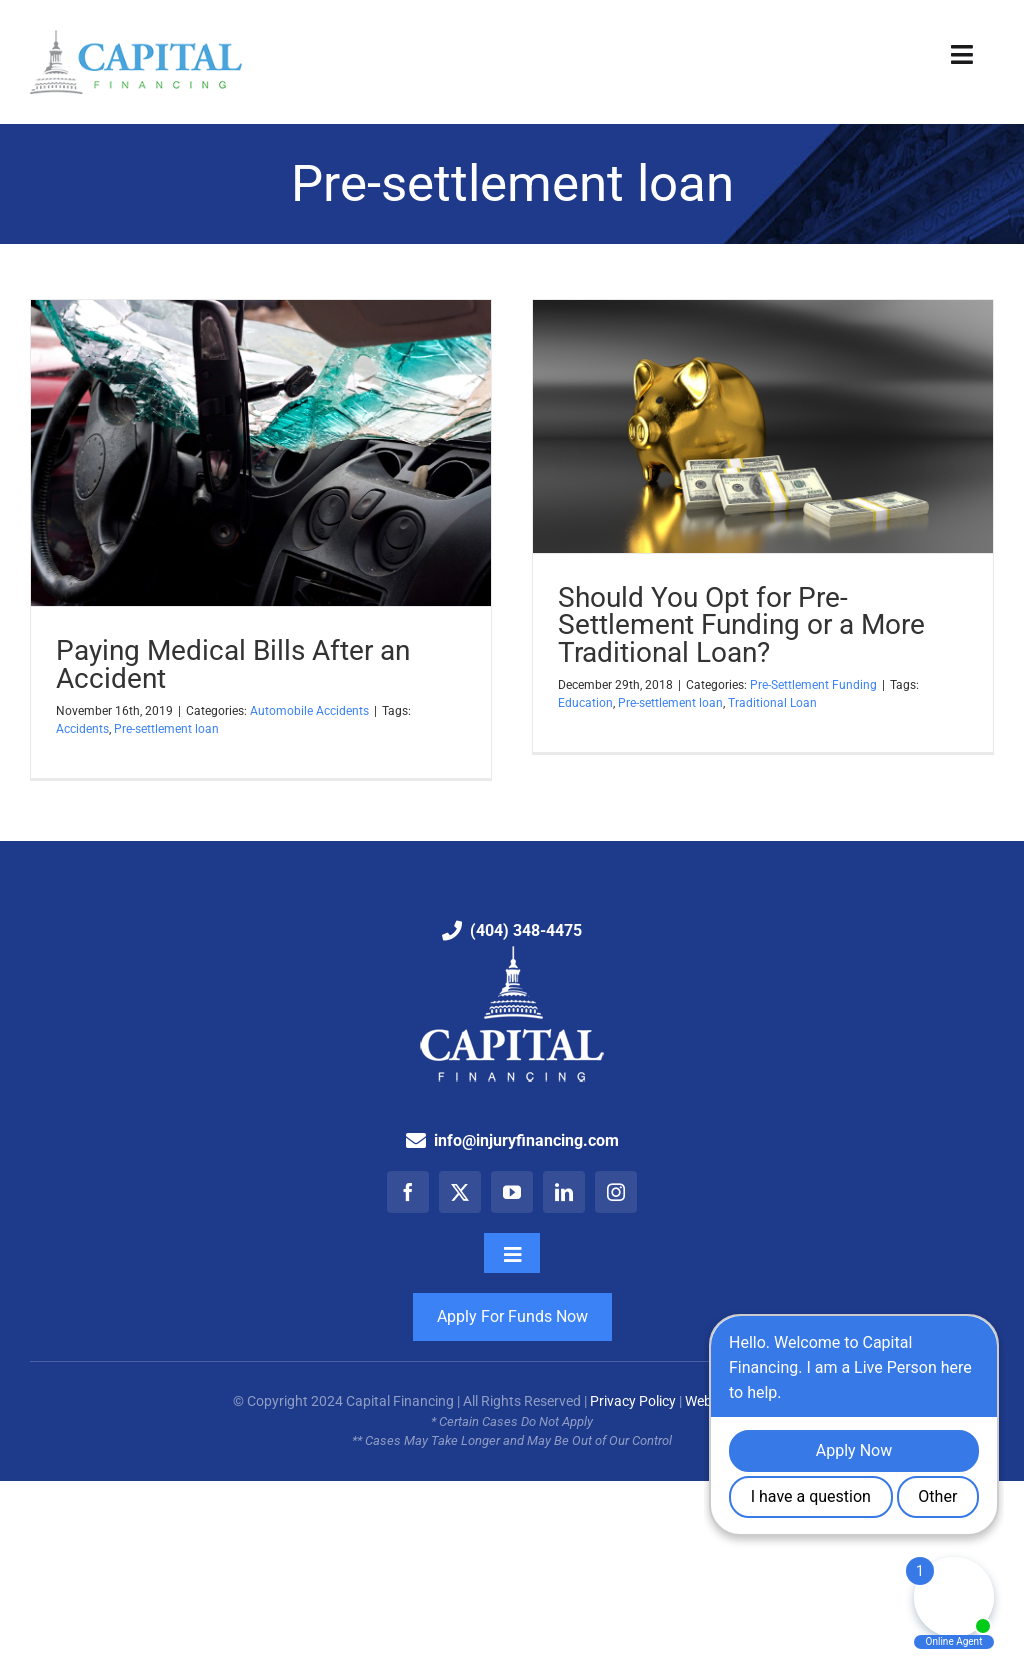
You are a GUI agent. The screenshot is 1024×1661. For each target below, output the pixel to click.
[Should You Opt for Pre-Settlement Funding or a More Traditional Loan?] (763, 426)
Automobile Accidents (309, 711)
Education (585, 703)
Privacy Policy (633, 1401)
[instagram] (616, 1192)
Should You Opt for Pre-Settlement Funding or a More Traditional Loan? (741, 625)
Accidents (82, 729)
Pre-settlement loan (166, 729)
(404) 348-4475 (526, 930)
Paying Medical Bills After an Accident (233, 664)
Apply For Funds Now (512, 1316)
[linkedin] (564, 1192)
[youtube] (512, 1192)
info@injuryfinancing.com (526, 1140)
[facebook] (408, 1192)
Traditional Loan (772, 703)
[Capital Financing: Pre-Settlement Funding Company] (136, 37)
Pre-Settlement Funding (813, 685)
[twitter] (460, 1192)
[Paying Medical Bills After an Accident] (261, 453)
